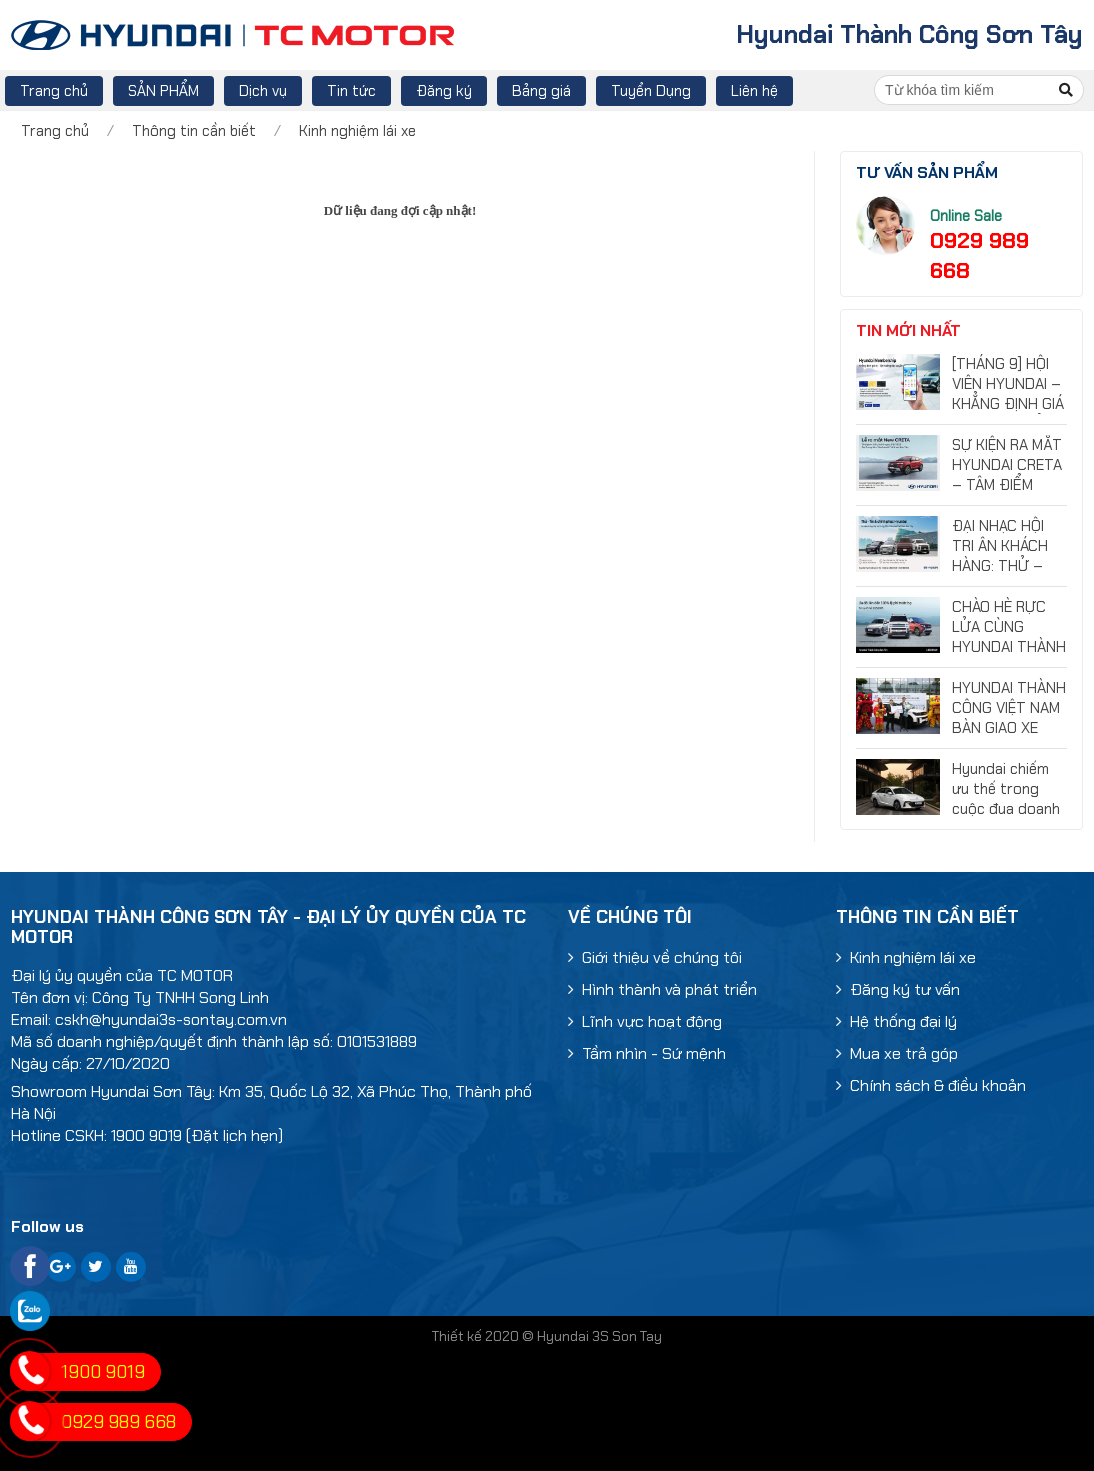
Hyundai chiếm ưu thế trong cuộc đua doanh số (1006, 799)
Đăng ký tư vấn (898, 989)
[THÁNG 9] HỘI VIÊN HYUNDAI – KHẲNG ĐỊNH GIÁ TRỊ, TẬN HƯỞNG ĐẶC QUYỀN (1008, 404)
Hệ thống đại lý (896, 1021)
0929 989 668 (118, 1422)
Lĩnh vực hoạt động (645, 1021)
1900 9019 (103, 1372)
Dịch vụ (263, 91)
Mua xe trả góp (897, 1053)
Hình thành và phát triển (662, 989)
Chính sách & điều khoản (931, 1085)
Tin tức (351, 91)
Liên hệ (754, 91)
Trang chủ (54, 91)
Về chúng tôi (630, 917)
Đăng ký (444, 91)
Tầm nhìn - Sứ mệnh (647, 1053)
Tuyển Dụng (651, 91)
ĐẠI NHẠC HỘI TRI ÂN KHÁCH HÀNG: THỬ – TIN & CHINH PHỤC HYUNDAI (1004, 566)
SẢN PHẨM (163, 91)
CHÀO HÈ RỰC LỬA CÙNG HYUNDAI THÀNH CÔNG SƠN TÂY (1009, 637)
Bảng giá (541, 91)
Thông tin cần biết (194, 131)
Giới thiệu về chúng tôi (655, 957)
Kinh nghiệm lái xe (357, 131)
